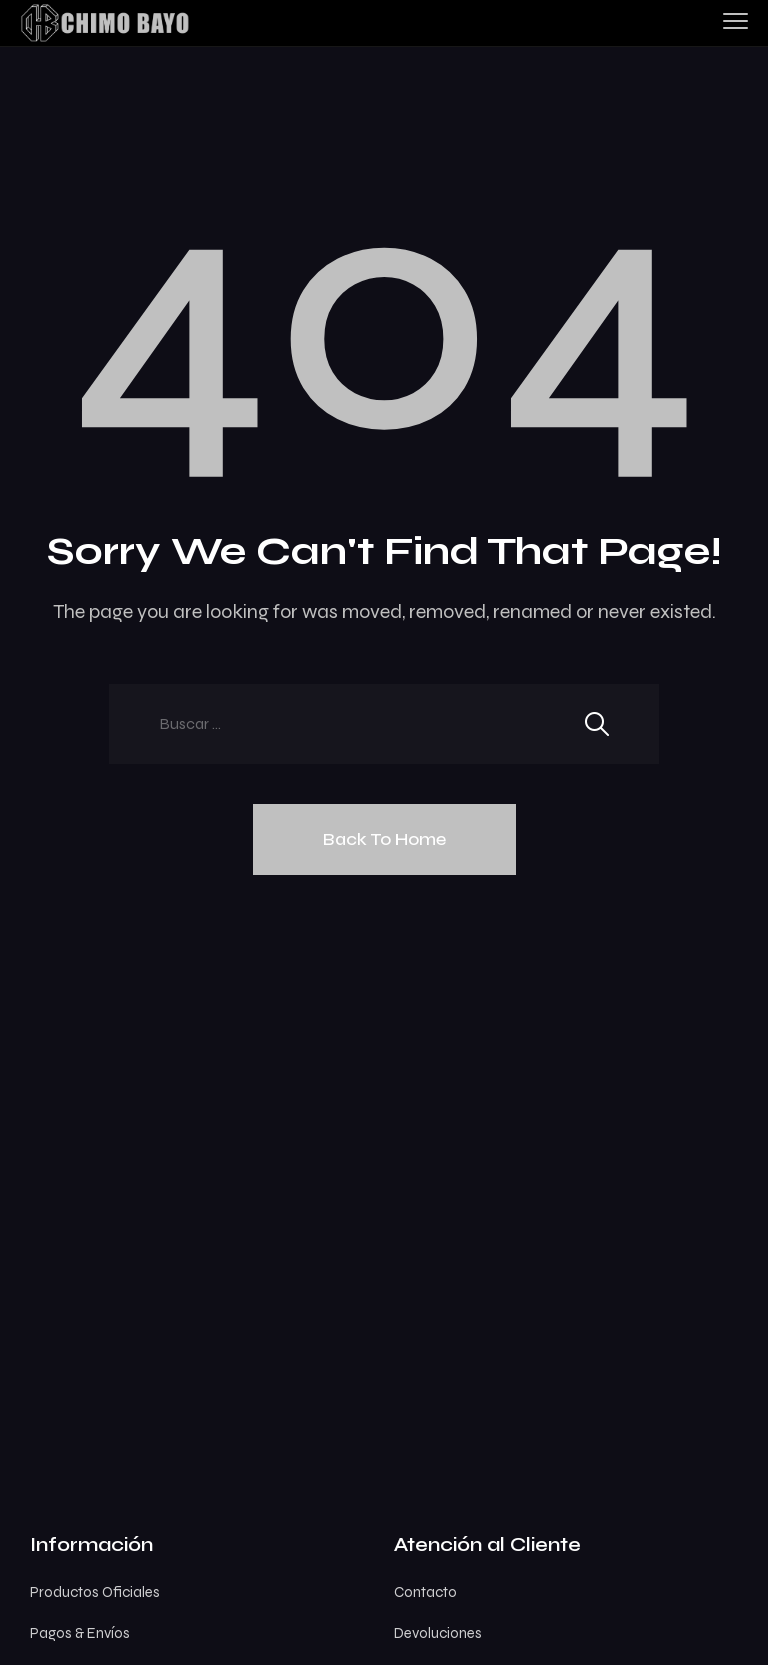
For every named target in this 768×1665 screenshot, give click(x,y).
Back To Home (384, 839)
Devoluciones (438, 1633)
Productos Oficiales (95, 1592)
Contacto (425, 1592)
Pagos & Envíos (80, 1633)
